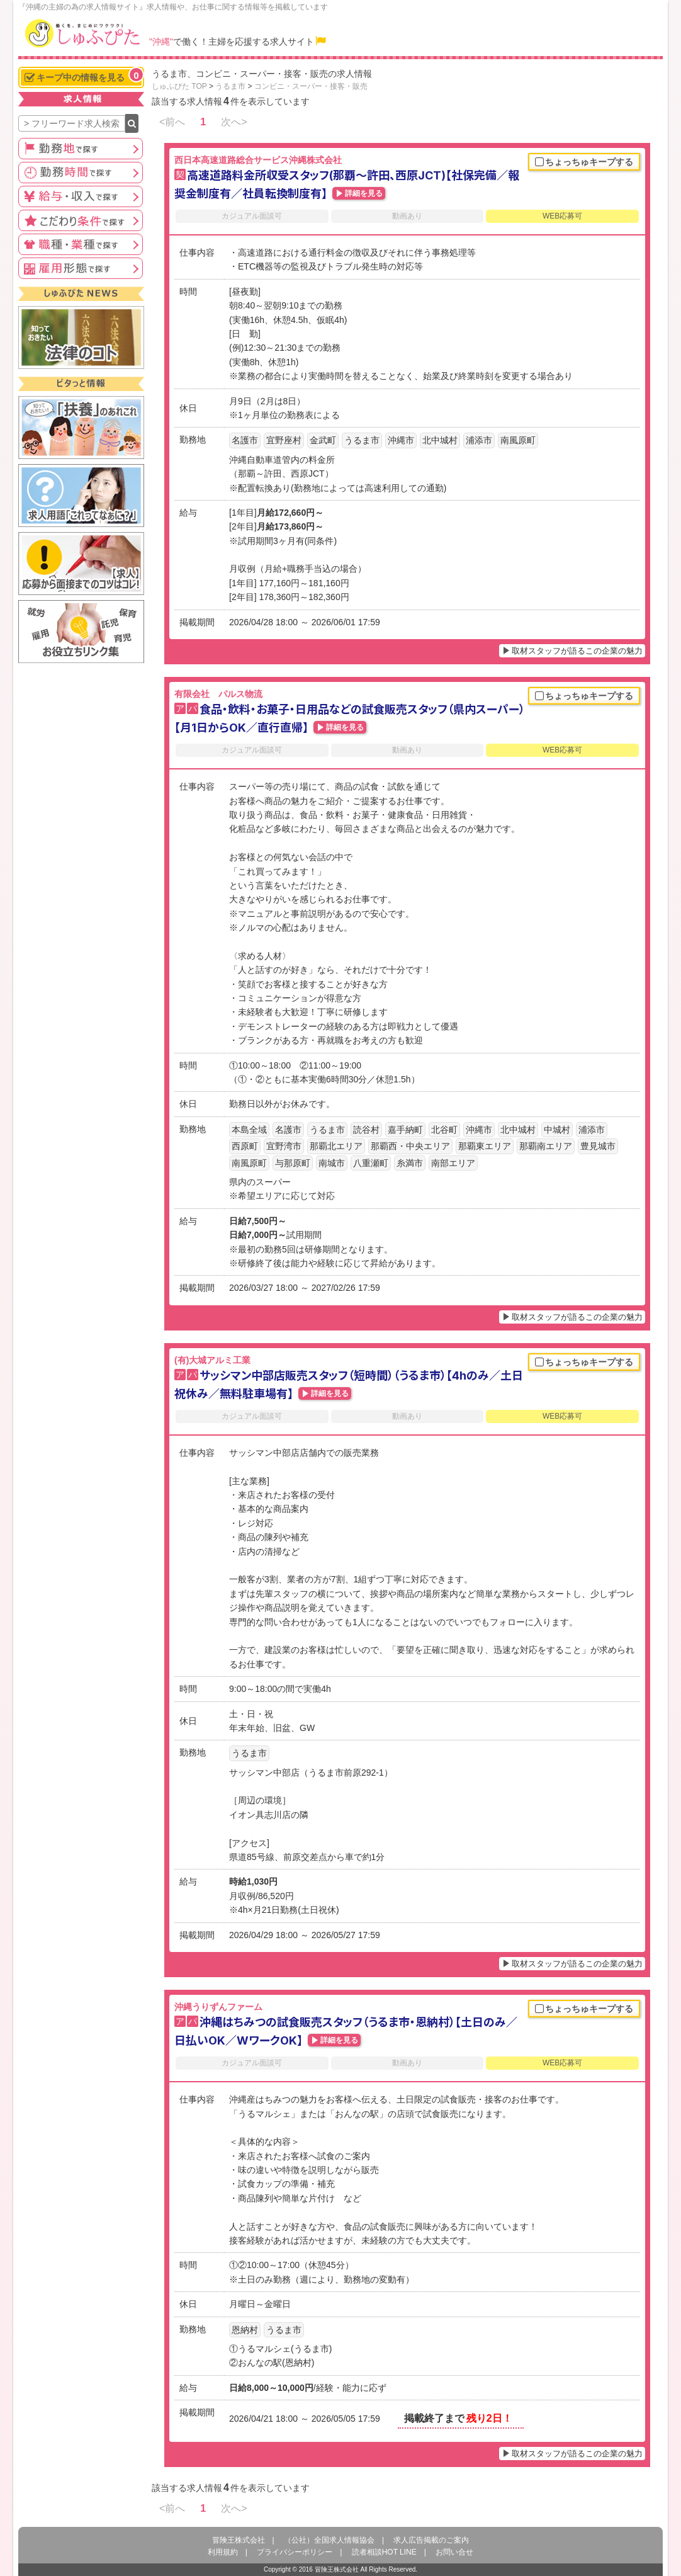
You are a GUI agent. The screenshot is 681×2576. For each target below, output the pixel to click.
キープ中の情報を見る (84, 76)
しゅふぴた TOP (179, 86)
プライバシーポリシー (294, 2552)
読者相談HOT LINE (384, 2552)
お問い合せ (454, 2552)
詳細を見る (364, 193)
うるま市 (230, 86)
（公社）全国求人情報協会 (329, 2540)
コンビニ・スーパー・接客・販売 (311, 86)
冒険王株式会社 (238, 2540)
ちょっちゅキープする (584, 162)
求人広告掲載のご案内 (431, 2540)
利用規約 (223, 2552)
